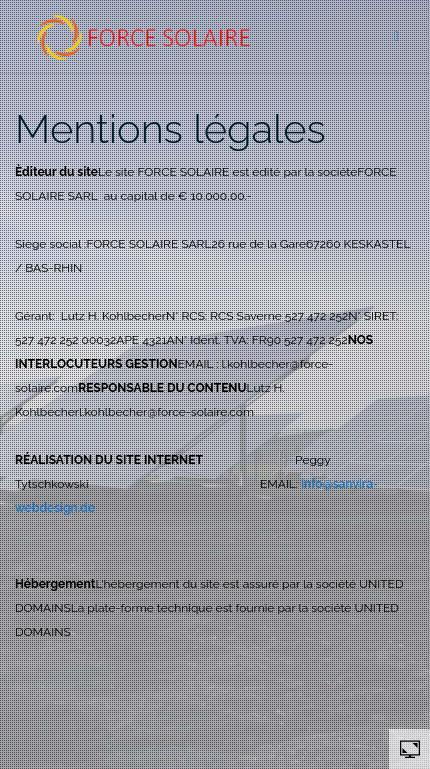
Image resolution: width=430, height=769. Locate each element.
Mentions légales (170, 128)
